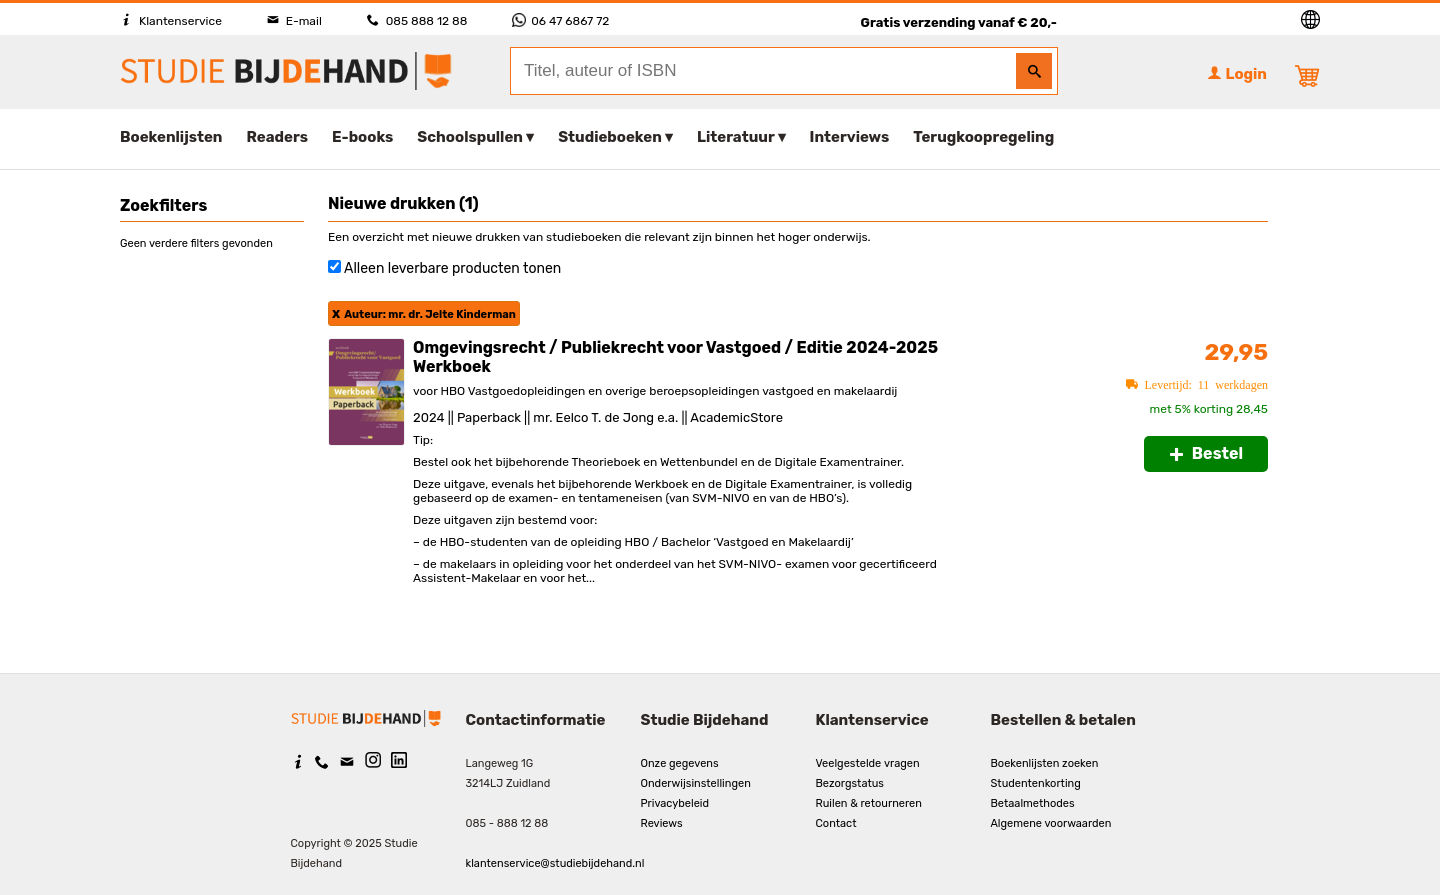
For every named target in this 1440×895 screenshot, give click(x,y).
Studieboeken (610, 137)
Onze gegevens (680, 763)
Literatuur (735, 137)
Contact (836, 823)
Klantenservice (171, 21)
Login (1237, 74)
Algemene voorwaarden (1051, 823)
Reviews (662, 823)
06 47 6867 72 (560, 21)
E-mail (294, 21)
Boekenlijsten (171, 137)
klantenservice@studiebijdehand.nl (555, 863)
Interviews (850, 137)
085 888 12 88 (417, 21)
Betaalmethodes (1033, 803)
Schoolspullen (470, 137)
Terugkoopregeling (983, 137)
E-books (362, 137)
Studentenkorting (1036, 783)
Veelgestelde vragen (868, 763)
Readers (278, 137)
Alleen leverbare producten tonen (452, 268)
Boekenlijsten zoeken (1045, 763)
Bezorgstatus (850, 783)
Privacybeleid (675, 803)
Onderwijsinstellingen (696, 783)
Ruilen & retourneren (869, 803)
